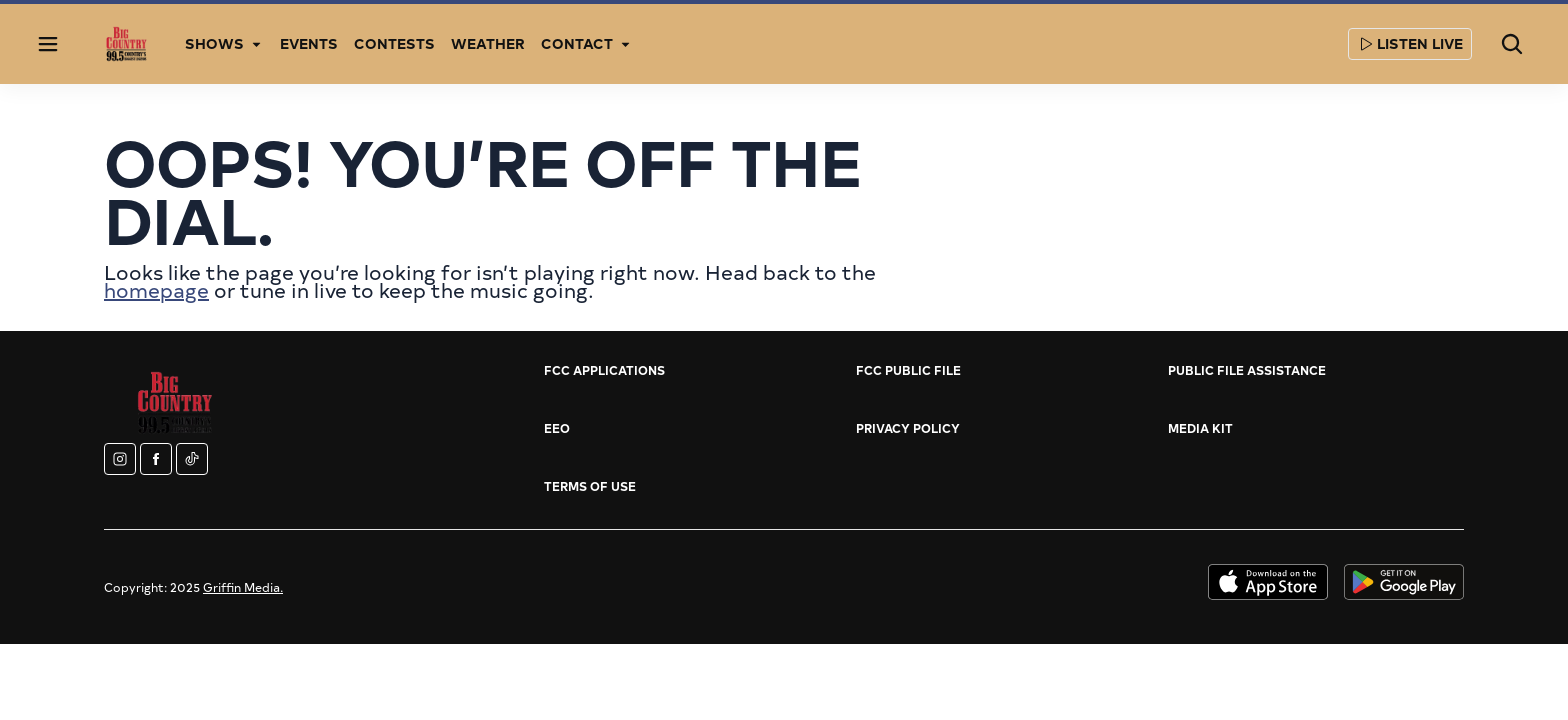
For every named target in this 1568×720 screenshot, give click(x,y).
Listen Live (1410, 43)
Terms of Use (590, 486)
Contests (394, 43)
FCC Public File (908, 370)
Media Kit (1200, 428)
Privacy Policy (908, 428)
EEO (557, 428)
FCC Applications (604, 370)
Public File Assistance (1247, 370)
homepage (156, 289)
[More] (256, 44)
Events (309, 43)
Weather (488, 43)
